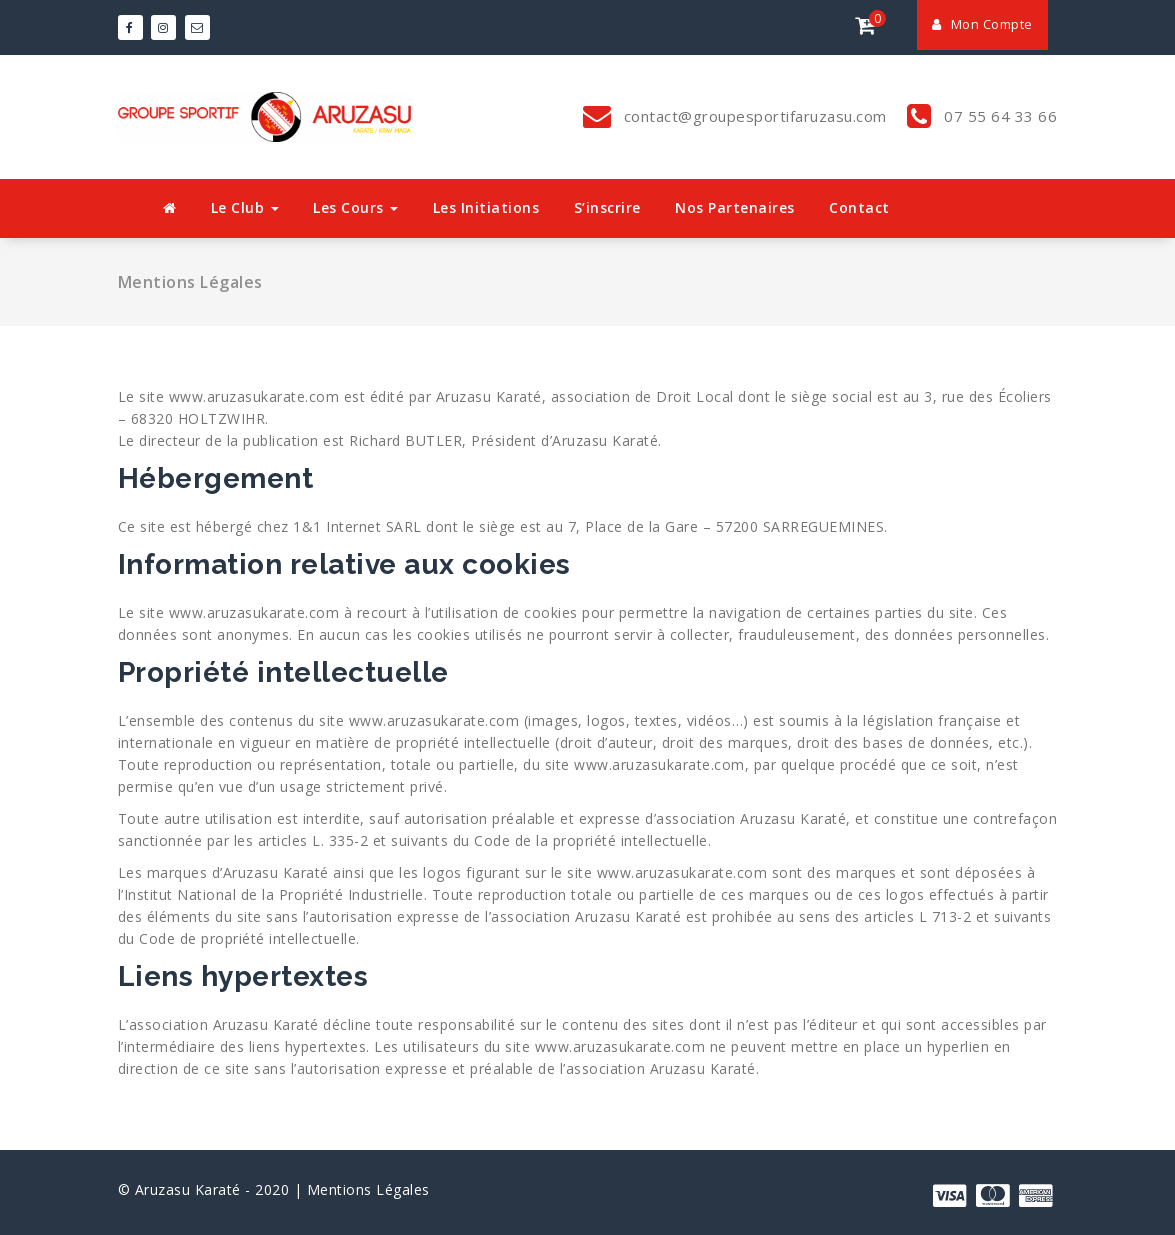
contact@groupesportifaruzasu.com (753, 116)
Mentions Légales (368, 1189)
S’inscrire (607, 207)
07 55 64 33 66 (999, 116)
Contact (859, 207)
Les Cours (355, 207)
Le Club (245, 207)
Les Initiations (486, 207)
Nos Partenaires (735, 207)
